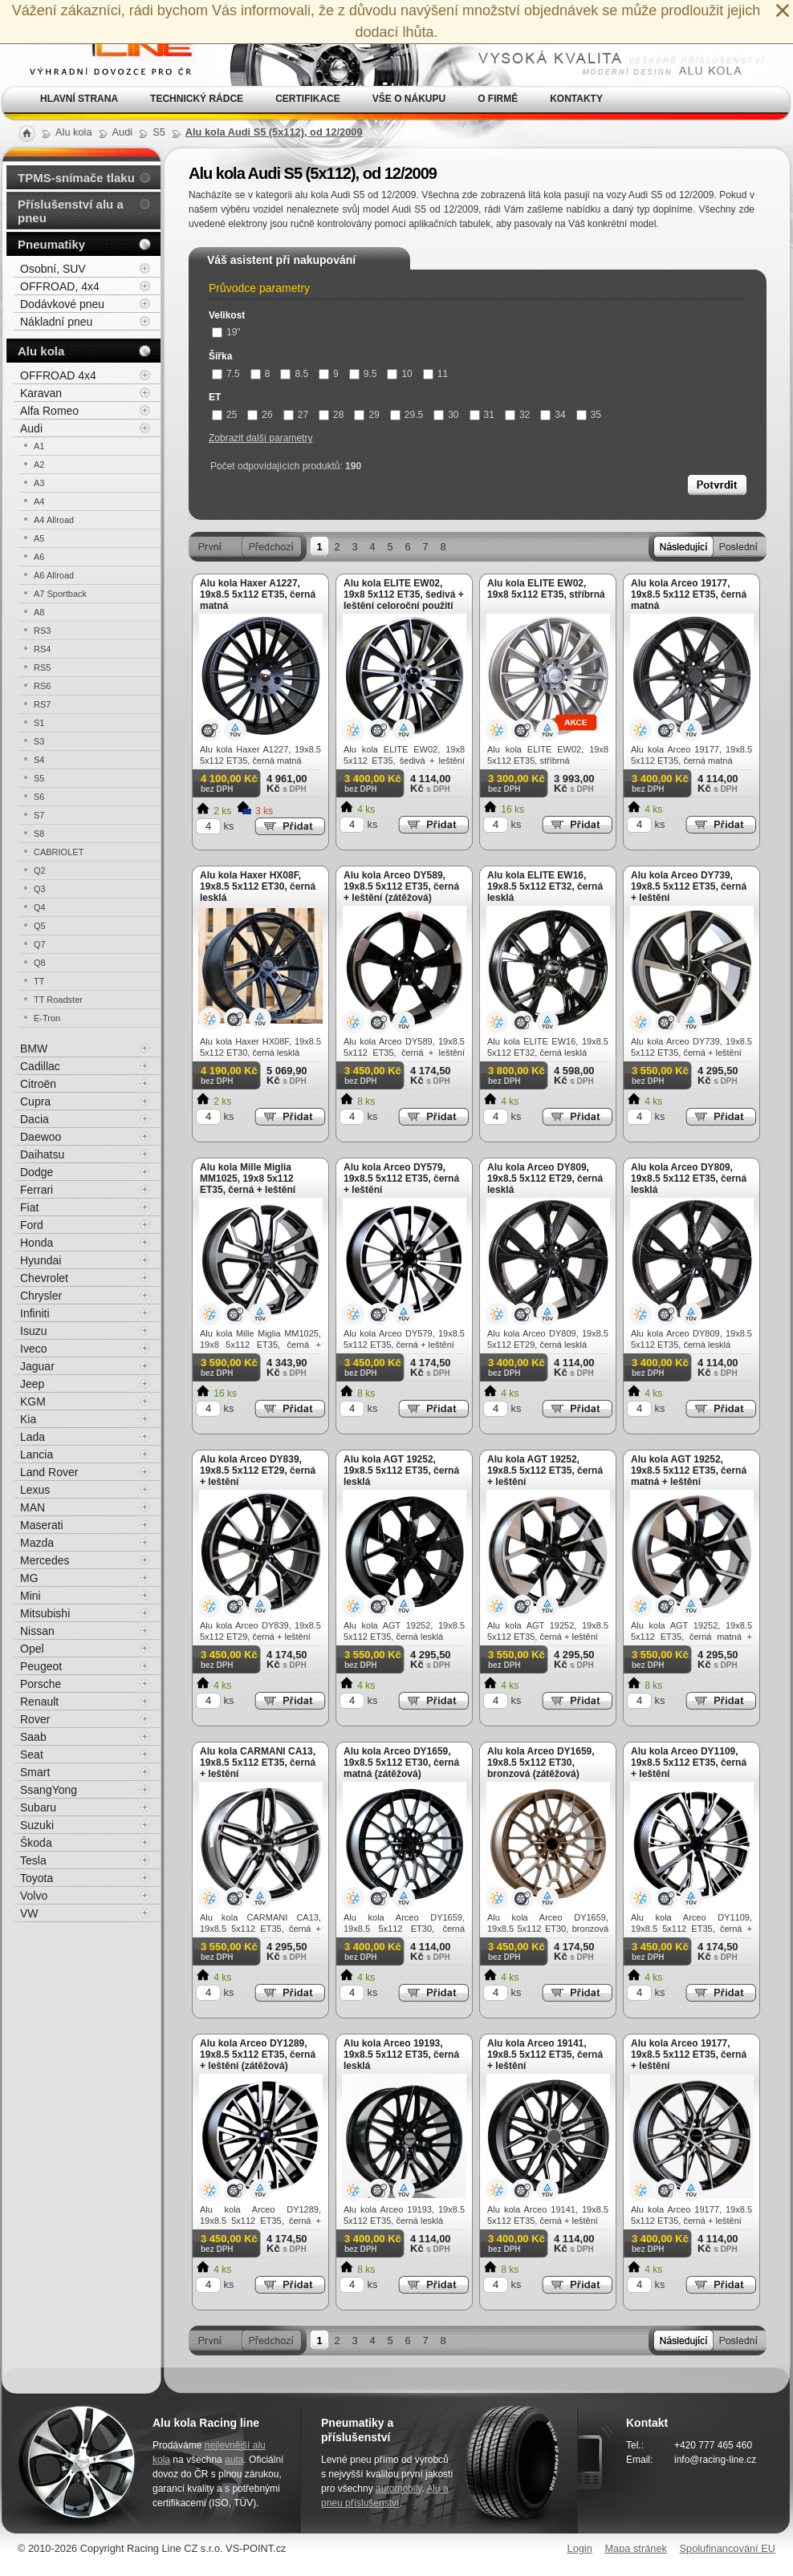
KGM (33, 1401)
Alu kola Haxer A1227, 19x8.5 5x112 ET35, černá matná (257, 594)
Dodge (36, 1172)
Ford (31, 1225)
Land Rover (49, 1472)
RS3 (42, 630)
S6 (39, 796)
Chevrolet (44, 1278)
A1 (39, 446)
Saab (33, 1736)
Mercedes (44, 1560)
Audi (31, 428)
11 (435, 373)
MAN (32, 1507)
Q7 (40, 944)
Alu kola (41, 351)
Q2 (40, 870)
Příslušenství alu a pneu (71, 211)
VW (29, 1913)
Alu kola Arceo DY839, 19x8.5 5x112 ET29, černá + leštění (257, 1470)
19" (226, 332)
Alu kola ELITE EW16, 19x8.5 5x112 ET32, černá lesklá (545, 886)
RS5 (42, 667)
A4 (39, 501)
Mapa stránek (635, 2548)
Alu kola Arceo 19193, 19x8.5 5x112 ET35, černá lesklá (401, 2054)
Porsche (40, 1683)
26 (259, 414)
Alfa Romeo (49, 410)
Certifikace (307, 98)
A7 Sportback (60, 593)
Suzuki (37, 1825)
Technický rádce (196, 98)
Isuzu (33, 1331)
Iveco (33, 1348)
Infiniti (35, 1313)
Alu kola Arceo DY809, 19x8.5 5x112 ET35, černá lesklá (688, 1178)
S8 (39, 833)
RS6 (42, 686)
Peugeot (41, 1666)
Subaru (38, 1807)
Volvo (33, 1895)
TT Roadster (58, 999)
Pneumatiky (51, 244)
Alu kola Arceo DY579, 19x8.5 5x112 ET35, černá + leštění (401, 1178)
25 (224, 414)
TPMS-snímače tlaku (76, 178)
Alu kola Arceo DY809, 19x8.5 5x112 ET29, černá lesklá (545, 1178)
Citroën (38, 1083)
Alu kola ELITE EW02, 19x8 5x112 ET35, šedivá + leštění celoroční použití (404, 594)
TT (39, 981)
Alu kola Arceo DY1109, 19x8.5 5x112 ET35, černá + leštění (688, 1762)
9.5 (363, 373)
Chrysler (41, 1295)
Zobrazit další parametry (260, 438)
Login (579, 2548)
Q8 (40, 963)
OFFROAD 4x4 (58, 375)
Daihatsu (42, 1154)
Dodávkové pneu (62, 304)
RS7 (42, 704)
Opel (32, 1648)
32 (517, 414)
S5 (39, 778)
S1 (39, 723)
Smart (35, 1772)
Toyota (36, 1878)
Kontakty (576, 98)
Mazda (37, 1542)
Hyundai (40, 1260)
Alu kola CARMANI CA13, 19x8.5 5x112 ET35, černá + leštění (257, 1762)
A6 (39, 557)
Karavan (41, 393)
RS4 (42, 649)
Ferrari (36, 1189)
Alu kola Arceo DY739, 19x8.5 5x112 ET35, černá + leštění (688, 886)
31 (482, 414)
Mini (30, 1595)
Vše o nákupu (408, 98)
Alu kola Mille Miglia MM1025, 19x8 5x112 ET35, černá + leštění (247, 1178)
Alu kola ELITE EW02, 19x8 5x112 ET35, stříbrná (546, 589)
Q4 (40, 907)
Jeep (32, 1383)
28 (331, 414)
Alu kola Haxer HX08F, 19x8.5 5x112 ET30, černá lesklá (257, 886)
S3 (39, 741)
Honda (36, 1242)
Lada (32, 1436)
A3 (39, 483)
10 (399, 373)
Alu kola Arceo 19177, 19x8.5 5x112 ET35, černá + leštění (688, 2054)
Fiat (29, 1207)
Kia (28, 1419)
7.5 (226, 373)
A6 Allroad (54, 575)
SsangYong (48, 1789)
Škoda (36, 1842)
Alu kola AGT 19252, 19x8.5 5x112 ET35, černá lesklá (401, 1470)
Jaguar (37, 1366)
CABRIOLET (58, 852)
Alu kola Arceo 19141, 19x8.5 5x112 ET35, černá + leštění (545, 2054)
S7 (39, 815)
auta (234, 2459)
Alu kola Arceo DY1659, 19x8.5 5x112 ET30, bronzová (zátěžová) (541, 1762)
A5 (39, 538)
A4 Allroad (54, 520)
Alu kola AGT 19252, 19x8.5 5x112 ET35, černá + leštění (545, 1470)
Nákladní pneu (56, 321)
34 (552, 414)
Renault (39, 1701)
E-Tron (47, 1018)
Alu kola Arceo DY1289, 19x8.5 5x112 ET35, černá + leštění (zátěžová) (257, 2054)
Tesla (33, 1860)
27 (295, 414)
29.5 (406, 414)
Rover (35, 1719)
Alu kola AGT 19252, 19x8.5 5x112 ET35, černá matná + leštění (688, 1470)
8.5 (294, 373)
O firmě (498, 98)
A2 (39, 464)
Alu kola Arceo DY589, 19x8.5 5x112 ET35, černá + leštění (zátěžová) (401, 886)
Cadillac (40, 1066)
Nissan (37, 1631)
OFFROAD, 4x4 (60, 286)
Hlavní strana (79, 98)
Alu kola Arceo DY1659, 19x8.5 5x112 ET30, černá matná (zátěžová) (401, 1762)
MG (29, 1578)
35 (588, 414)
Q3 (40, 889)
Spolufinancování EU (727, 2548)
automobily (398, 2488)
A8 (39, 612)
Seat (31, 1754)
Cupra (35, 1101)
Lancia (36, 1454)
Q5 (40, 926)
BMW (33, 1048)
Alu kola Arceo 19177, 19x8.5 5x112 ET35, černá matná (688, 594)
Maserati (41, 1525)
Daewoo (40, 1136)
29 (366, 414)
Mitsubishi (45, 1613)
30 (445, 414)
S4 (39, 760)
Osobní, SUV (53, 268)
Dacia (34, 1119)
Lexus (35, 1489)
